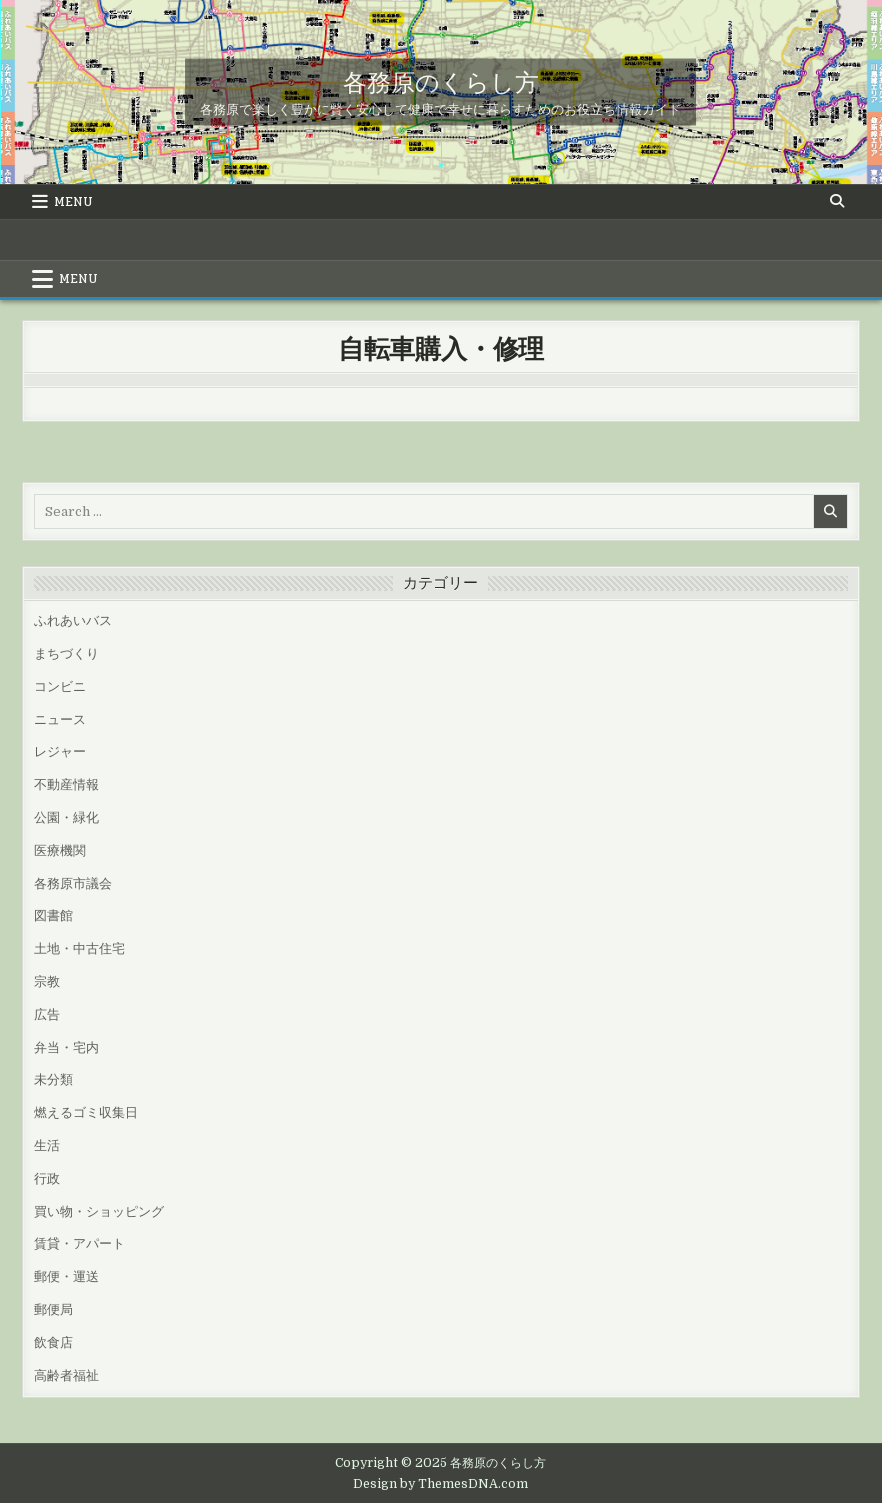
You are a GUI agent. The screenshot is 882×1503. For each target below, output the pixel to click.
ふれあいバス (73, 620)
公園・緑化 (66, 817)
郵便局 (53, 1309)
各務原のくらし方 (441, 80)
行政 (47, 1178)
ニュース (60, 719)
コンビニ (60, 686)
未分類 (53, 1079)
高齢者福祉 (66, 1375)
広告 (47, 1014)
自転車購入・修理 (441, 347)
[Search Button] (837, 201)
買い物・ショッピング (99, 1211)
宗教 (47, 981)
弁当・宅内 (66, 1047)
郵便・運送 (66, 1276)
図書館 (53, 915)
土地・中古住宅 (79, 948)
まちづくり (66, 653)
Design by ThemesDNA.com (440, 1484)
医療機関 (60, 850)
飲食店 (53, 1342)
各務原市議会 (73, 883)
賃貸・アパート (79, 1243)
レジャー (60, 751)
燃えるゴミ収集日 (86, 1112)
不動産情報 (66, 784)
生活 (47, 1145)
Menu (73, 202)
